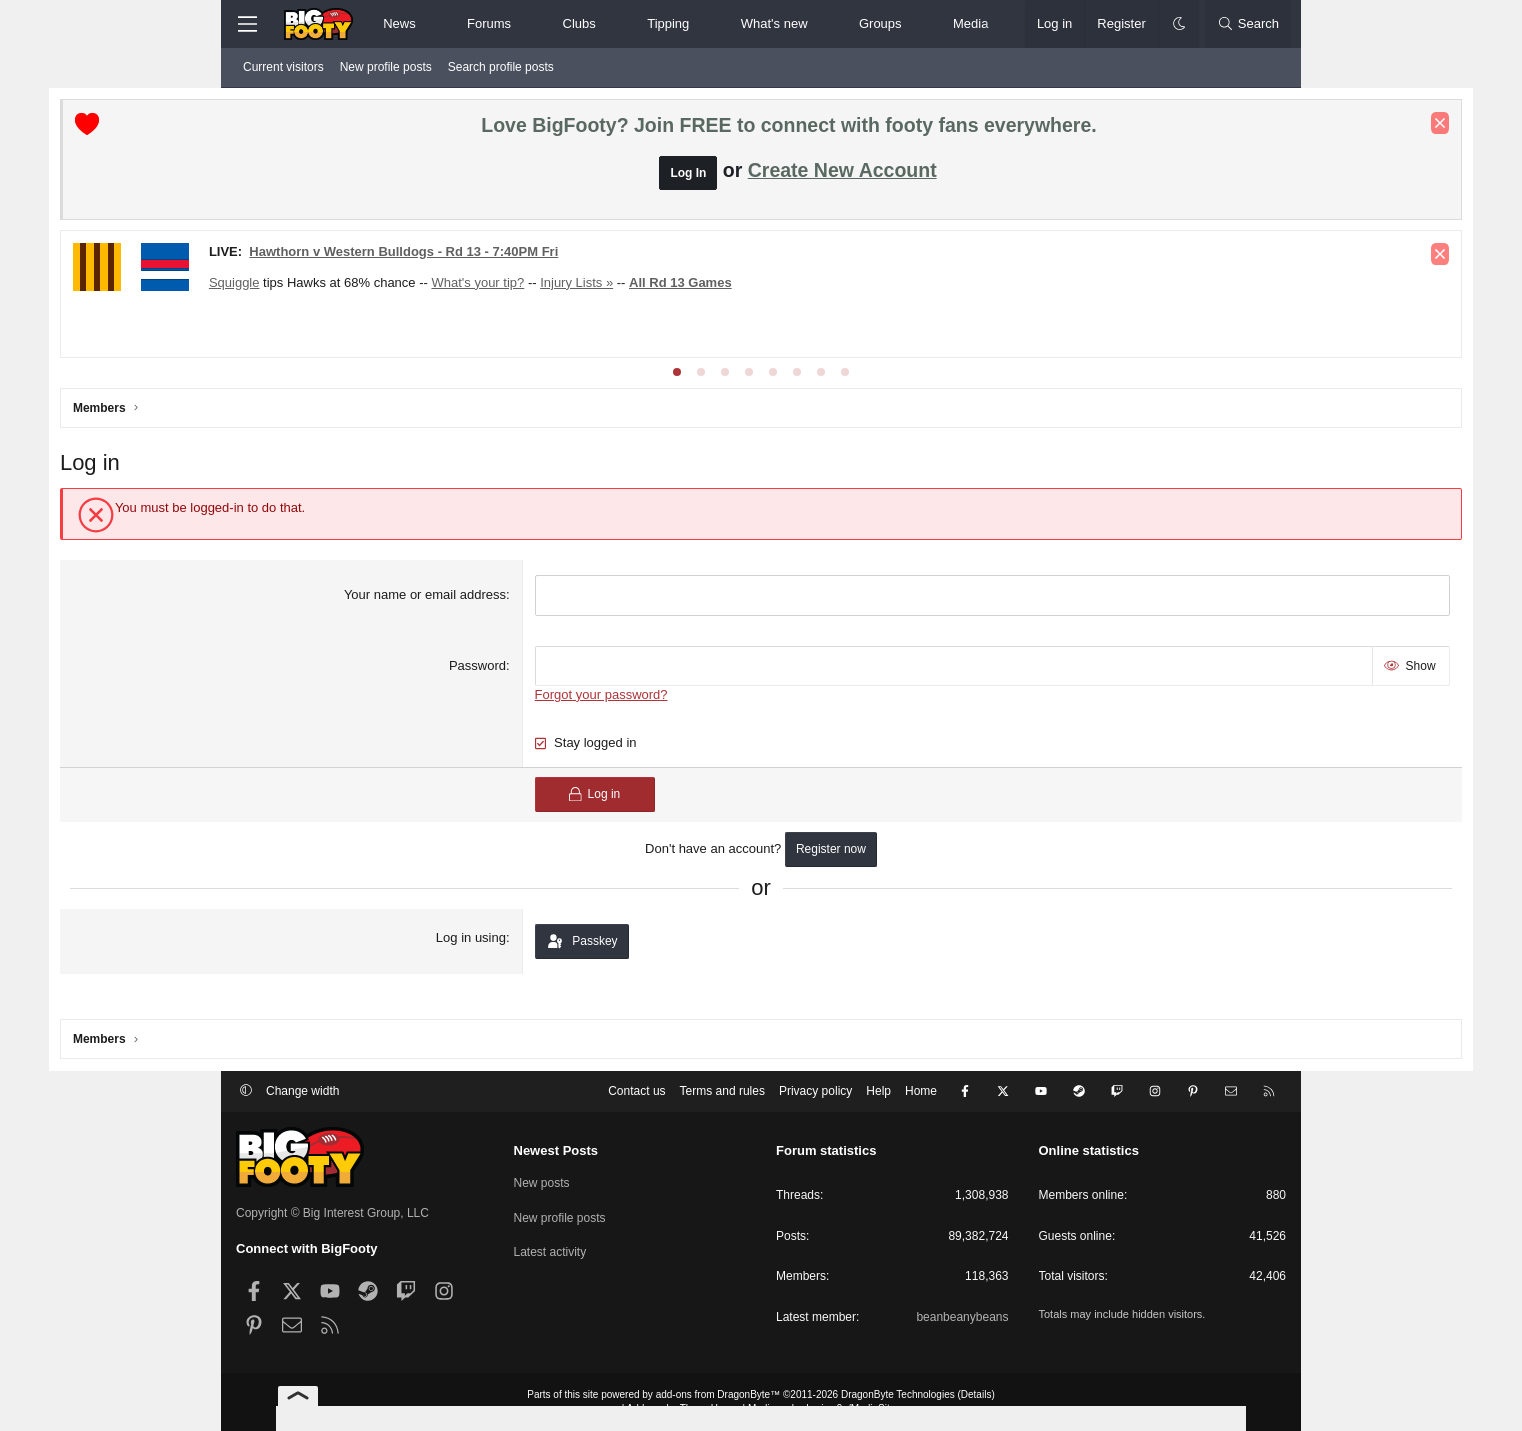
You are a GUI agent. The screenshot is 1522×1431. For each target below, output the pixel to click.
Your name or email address (485, 617)
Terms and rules (722, 1091)
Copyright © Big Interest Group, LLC (332, 1214)
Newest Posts (556, 1150)
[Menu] (247, 24)
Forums (489, 23)
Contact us (636, 1091)
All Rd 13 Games (856, 286)
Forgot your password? (661, 716)
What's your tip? (654, 286)
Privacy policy (815, 1091)
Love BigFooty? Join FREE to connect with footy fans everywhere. (788, 129)
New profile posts (386, 67)
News (399, 23)
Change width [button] (302, 1091)
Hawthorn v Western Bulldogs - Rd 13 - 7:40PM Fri (579, 254)
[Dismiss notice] (1264, 127)
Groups (880, 23)
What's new (774, 23)
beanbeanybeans (962, 1317)
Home (921, 1091)
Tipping (668, 23)
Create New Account (842, 173)
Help (878, 1091)
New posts (542, 1183)
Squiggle (410, 286)
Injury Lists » (752, 286)
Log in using (531, 959)
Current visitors (283, 67)
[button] (432, 24)
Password (537, 687)
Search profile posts (501, 67)
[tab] (677, 394)
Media (970, 23)
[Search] (1248, 24)
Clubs (579, 23)
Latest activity (550, 1253)
